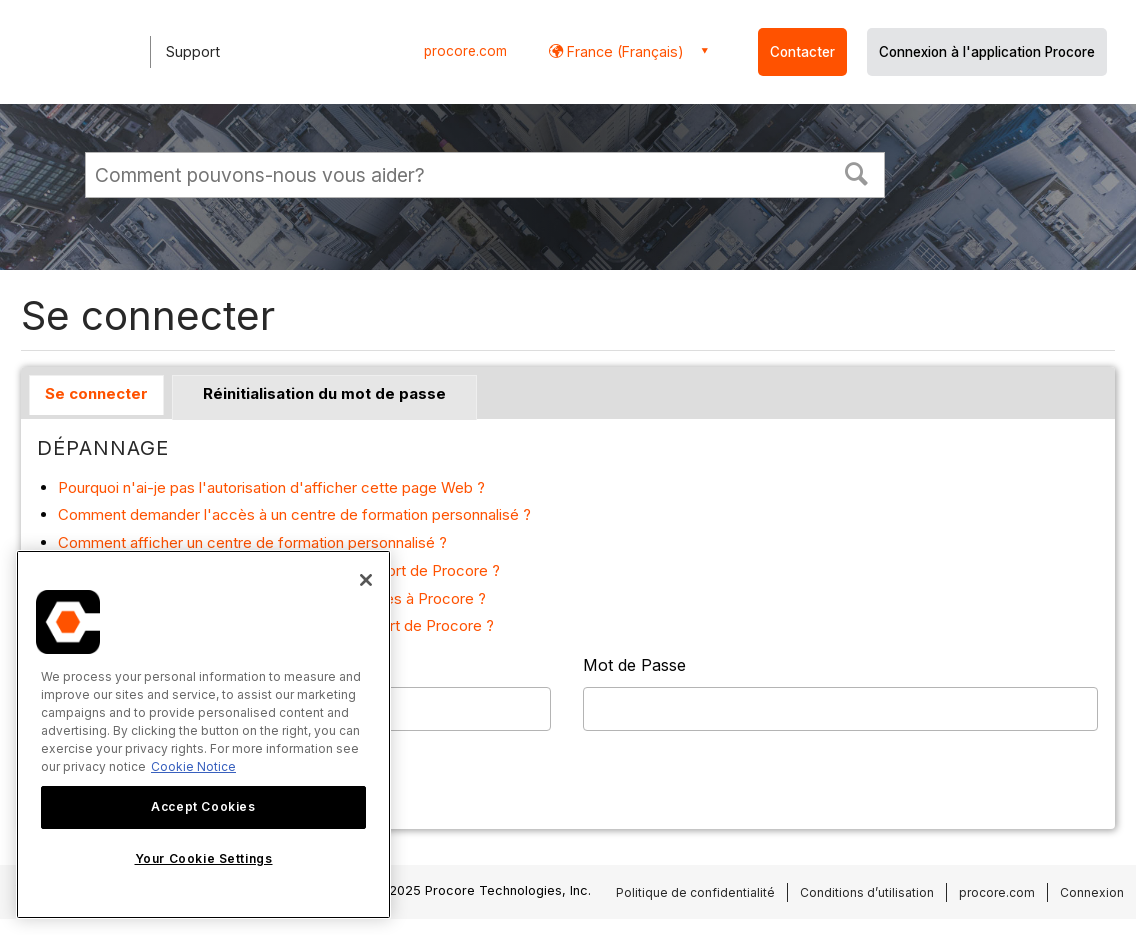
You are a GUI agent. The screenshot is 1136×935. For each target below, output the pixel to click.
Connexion (1092, 892)
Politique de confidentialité (695, 892)
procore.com (465, 51)
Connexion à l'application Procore (987, 52)
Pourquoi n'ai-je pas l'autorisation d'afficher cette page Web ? (271, 487)
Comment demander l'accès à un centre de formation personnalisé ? (294, 514)
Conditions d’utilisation (867, 892)
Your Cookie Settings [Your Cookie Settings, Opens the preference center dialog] (204, 858)
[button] (857, 172)
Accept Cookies (203, 806)
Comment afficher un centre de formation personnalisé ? (252, 542)
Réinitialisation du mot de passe (324, 393)
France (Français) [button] (623, 51)
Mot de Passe (634, 665)
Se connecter (96, 393)
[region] (203, 734)
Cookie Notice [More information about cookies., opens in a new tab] (193, 766)
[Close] (366, 580)
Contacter (802, 52)
